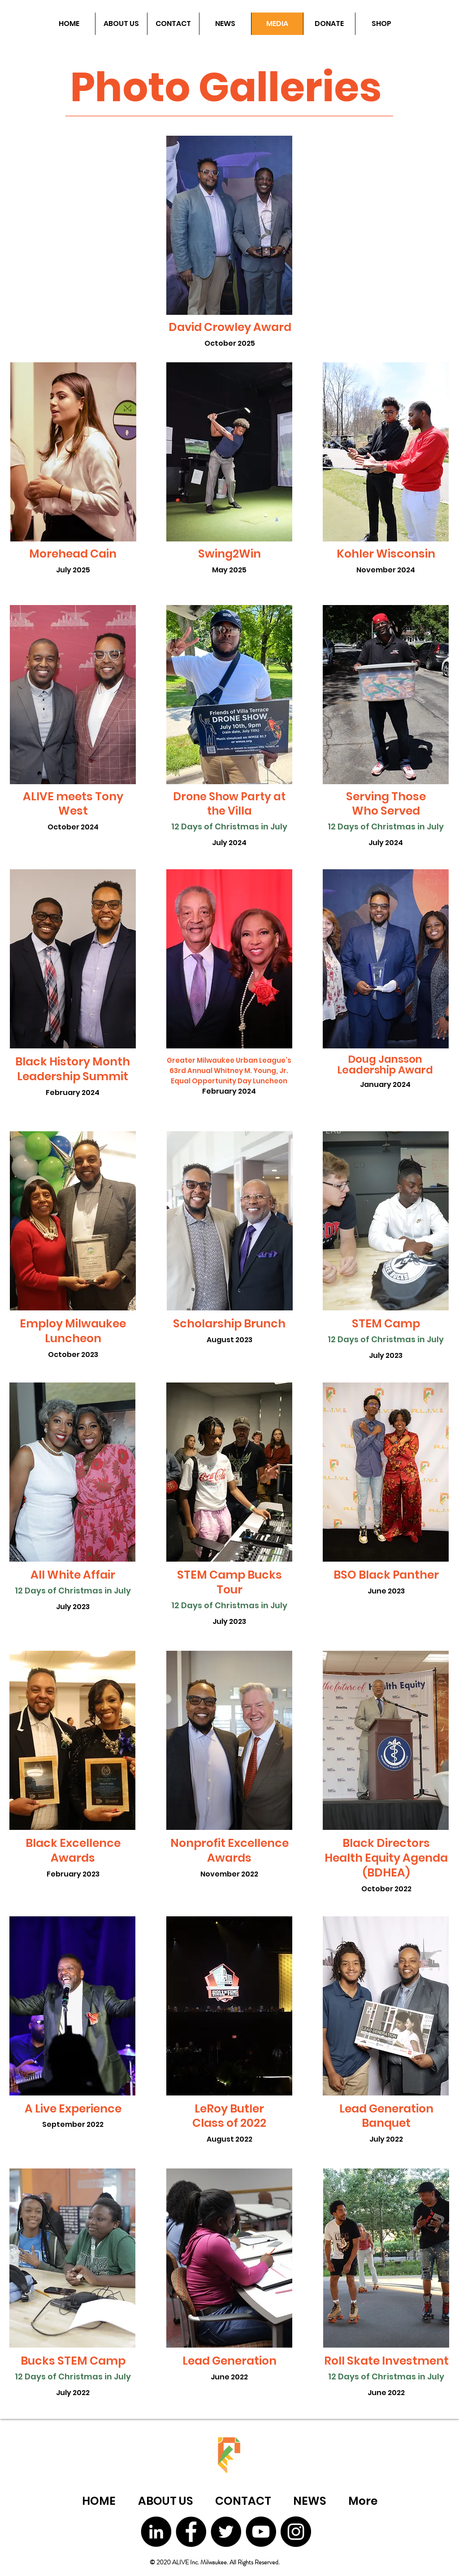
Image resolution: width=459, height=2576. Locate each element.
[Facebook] (191, 2531)
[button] (121, 24)
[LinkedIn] (156, 2531)
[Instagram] (296, 2531)
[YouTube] (261, 2531)
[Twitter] (226, 2531)
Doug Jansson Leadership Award (385, 1064)
